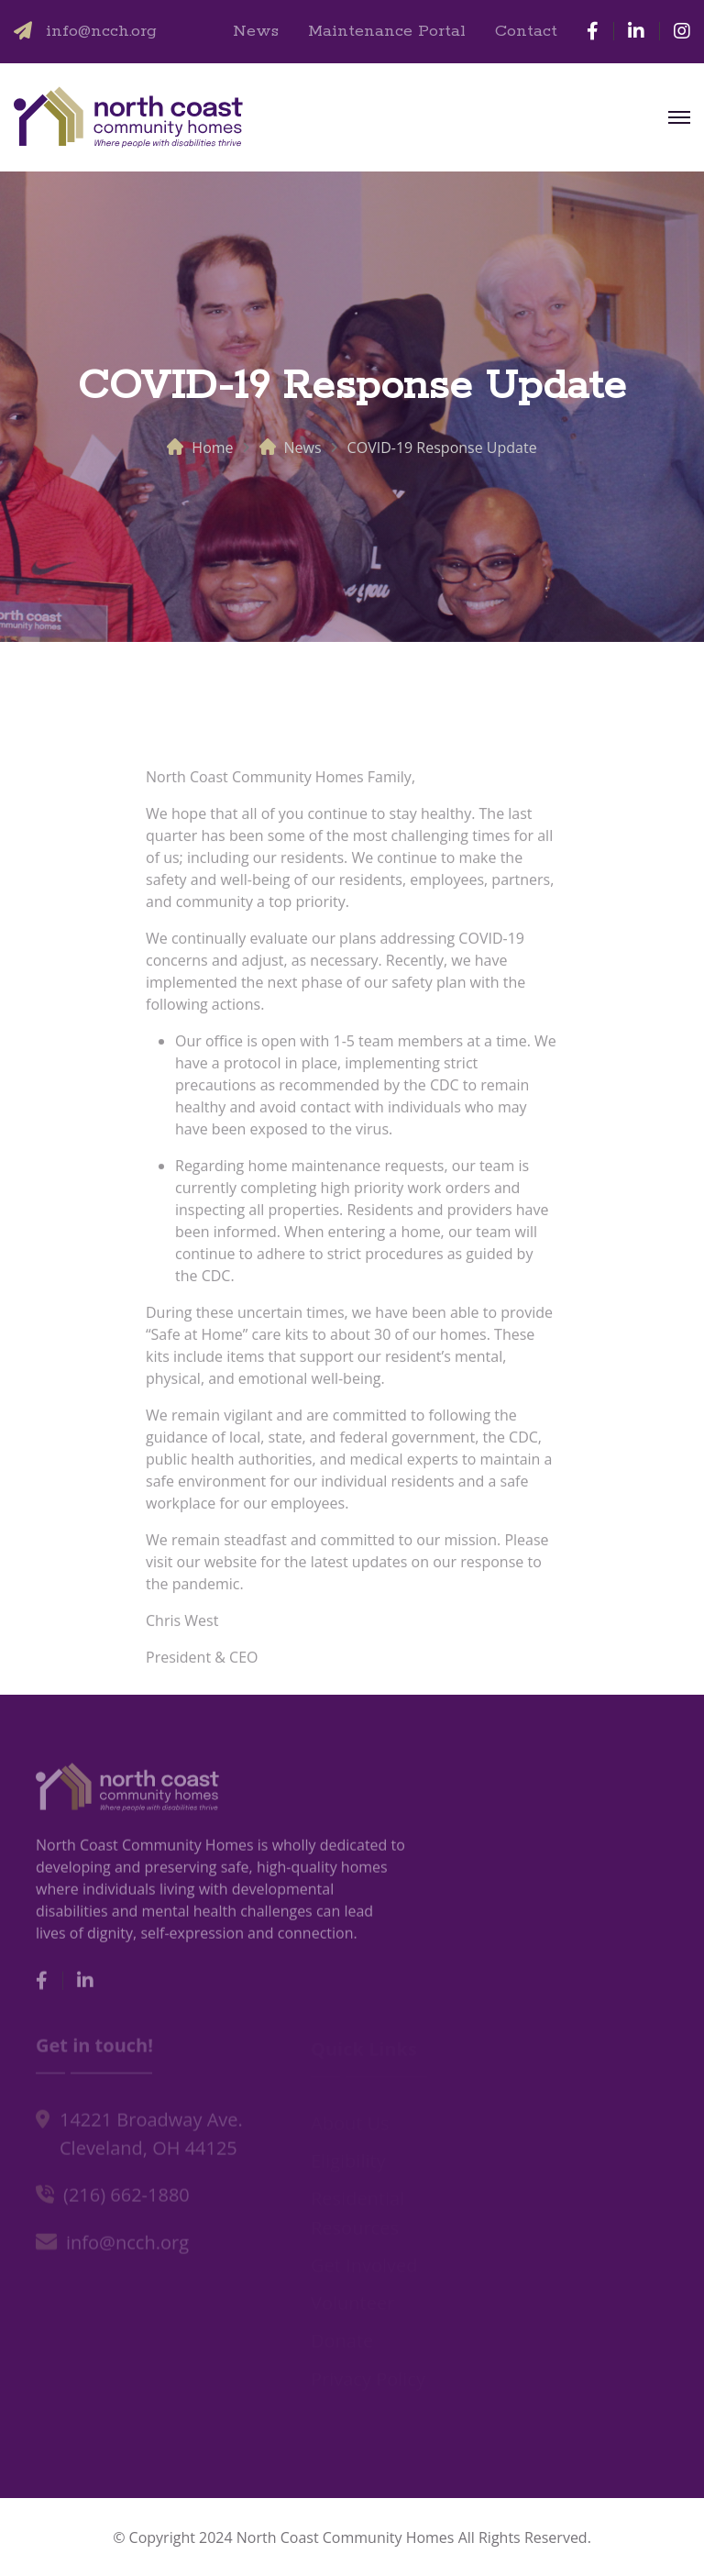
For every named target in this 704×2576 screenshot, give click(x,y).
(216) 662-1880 (126, 2197)
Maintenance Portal (387, 31)
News (256, 31)
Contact (526, 31)
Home (212, 447)
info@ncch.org (101, 31)
